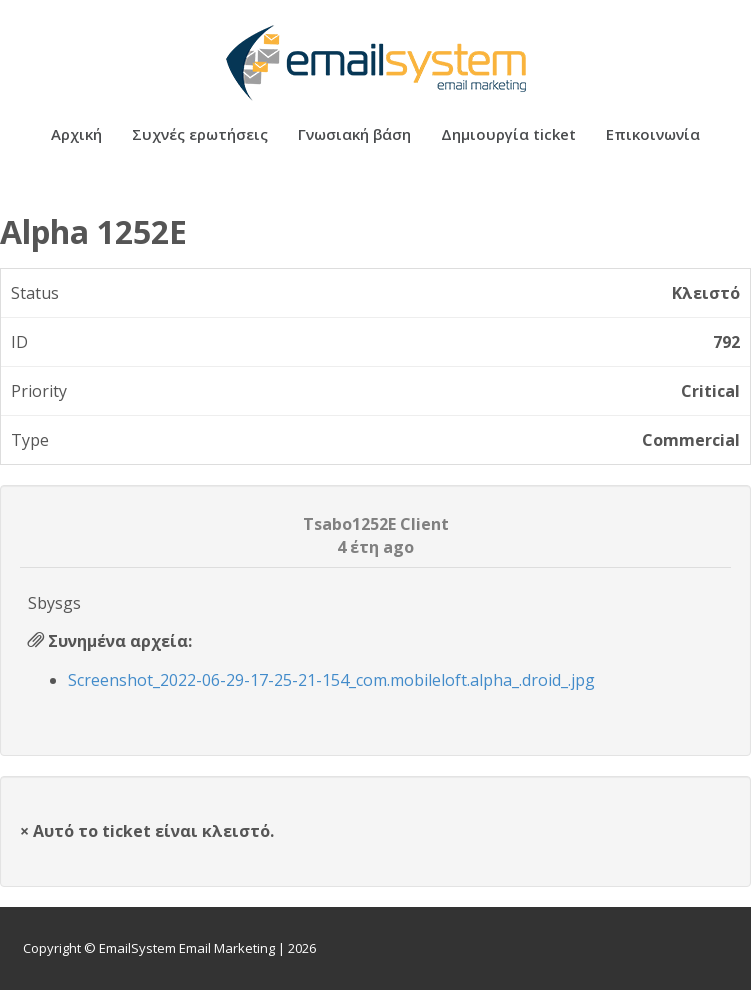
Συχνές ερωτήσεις (200, 135)
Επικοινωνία (653, 135)
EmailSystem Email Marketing (187, 948)
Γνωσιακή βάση (354, 135)
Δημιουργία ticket (508, 135)
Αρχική (76, 135)
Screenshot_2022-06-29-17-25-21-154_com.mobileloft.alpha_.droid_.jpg (331, 680)
